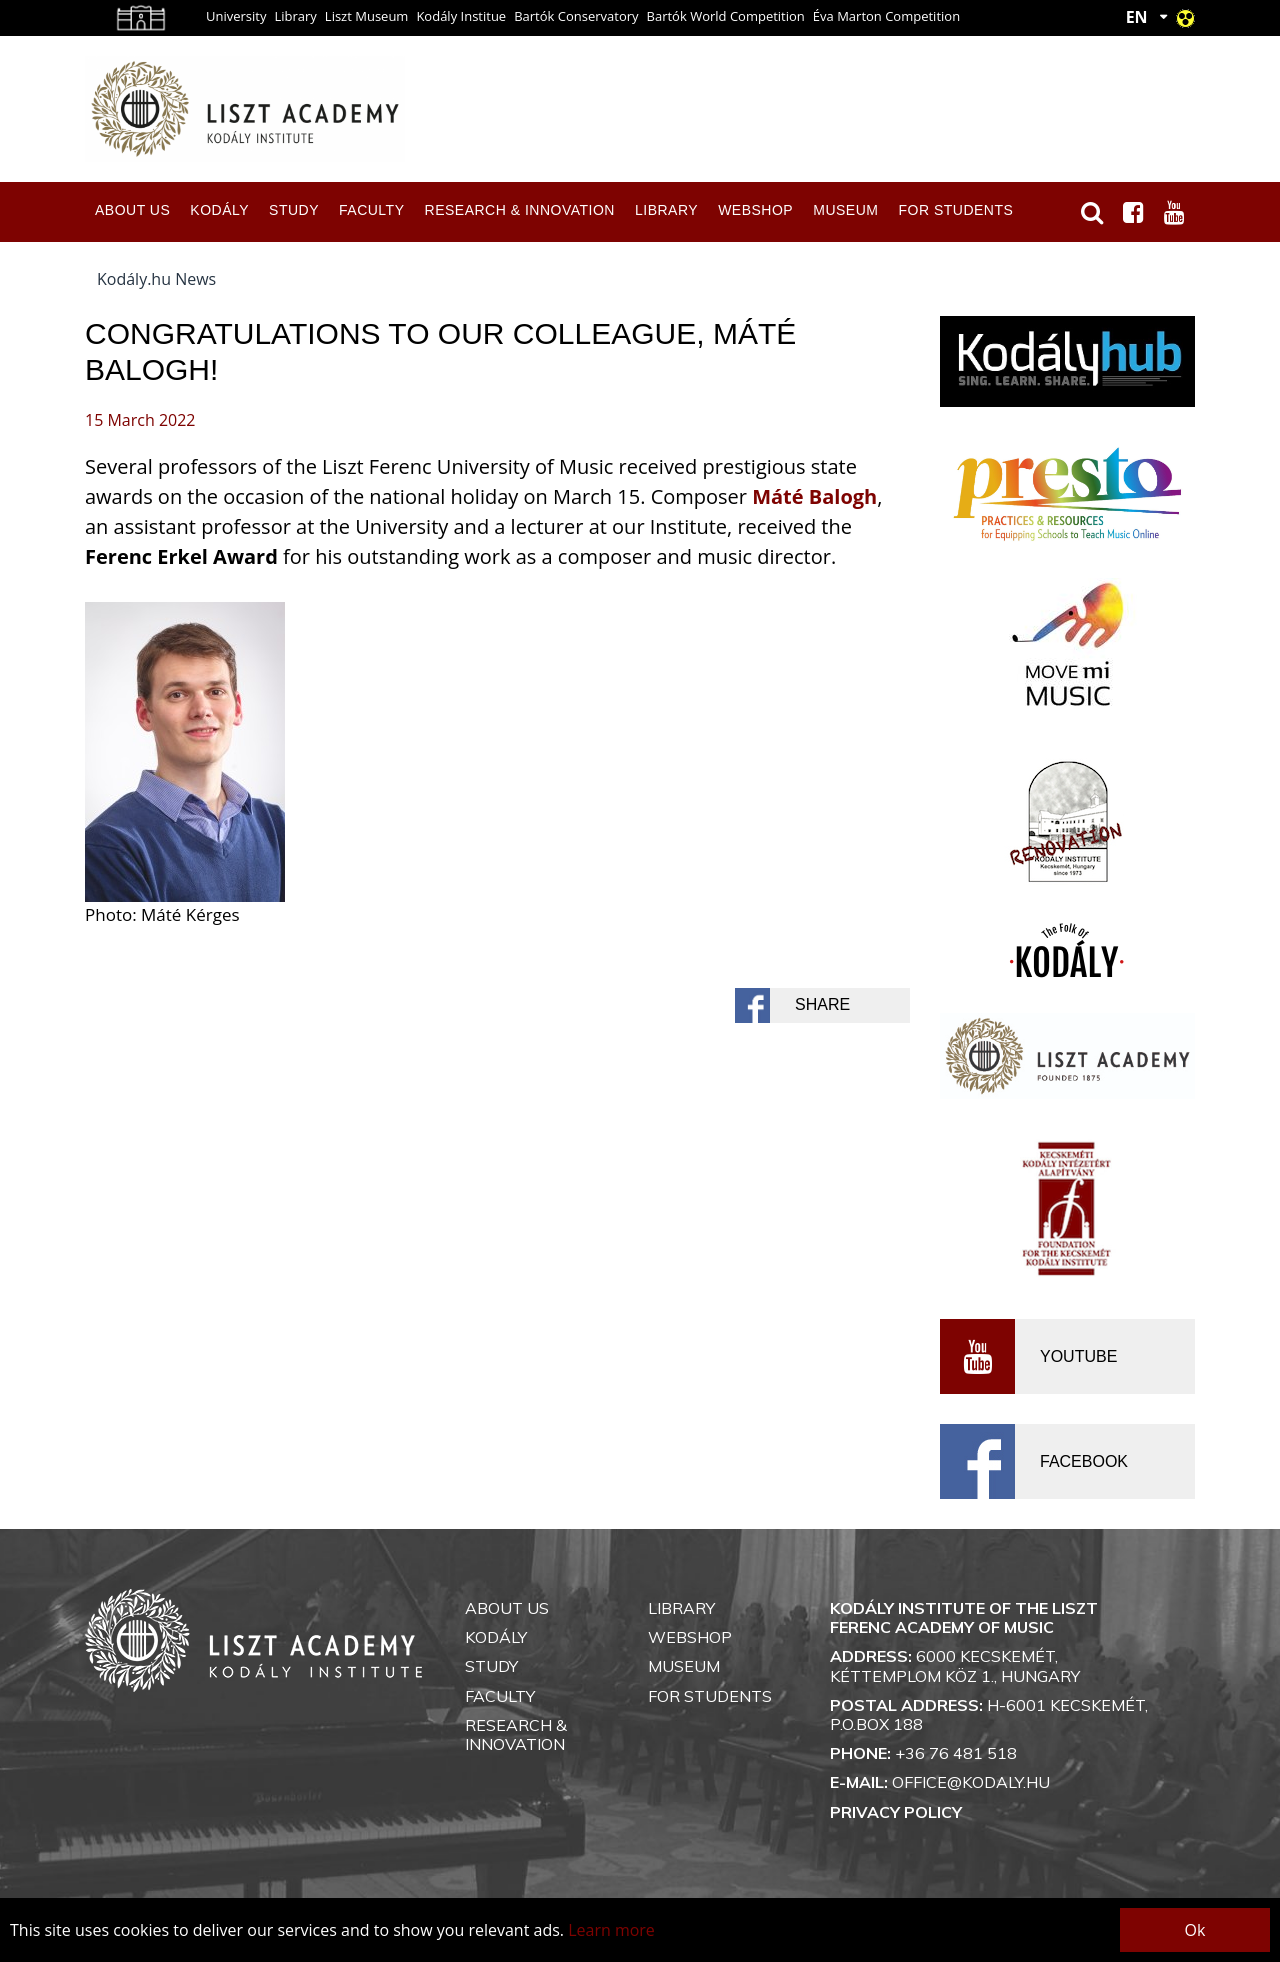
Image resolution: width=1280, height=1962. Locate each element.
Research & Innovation (520, 210)
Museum (845, 210)
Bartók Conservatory (576, 16)
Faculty (371, 210)
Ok (1195, 1930)
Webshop (755, 210)
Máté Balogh (814, 496)
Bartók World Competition (726, 16)
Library (295, 16)
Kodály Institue (461, 16)
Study (294, 210)
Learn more (611, 1930)
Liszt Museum (367, 16)
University (236, 16)
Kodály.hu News (156, 279)
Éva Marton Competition (886, 16)
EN (1137, 17)
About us (132, 210)
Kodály (219, 210)
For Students (955, 210)
